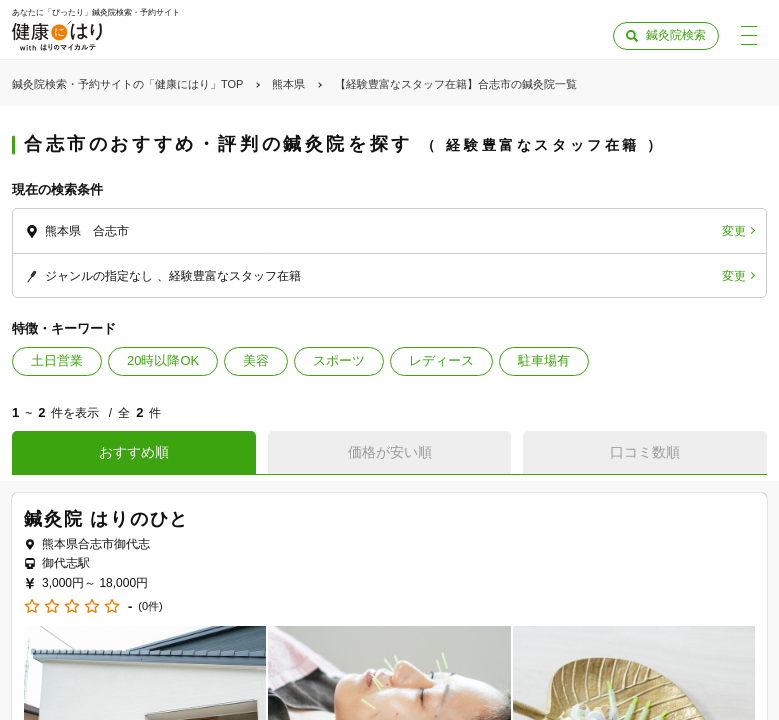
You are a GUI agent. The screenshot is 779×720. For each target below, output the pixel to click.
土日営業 (57, 360)
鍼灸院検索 (676, 35)
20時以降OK (163, 360)
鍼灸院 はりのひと (106, 519)
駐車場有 (544, 360)
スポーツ (339, 360)
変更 (734, 231)
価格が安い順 (390, 452)
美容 (256, 360)
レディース (441, 360)
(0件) (150, 606)
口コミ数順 (645, 452)
